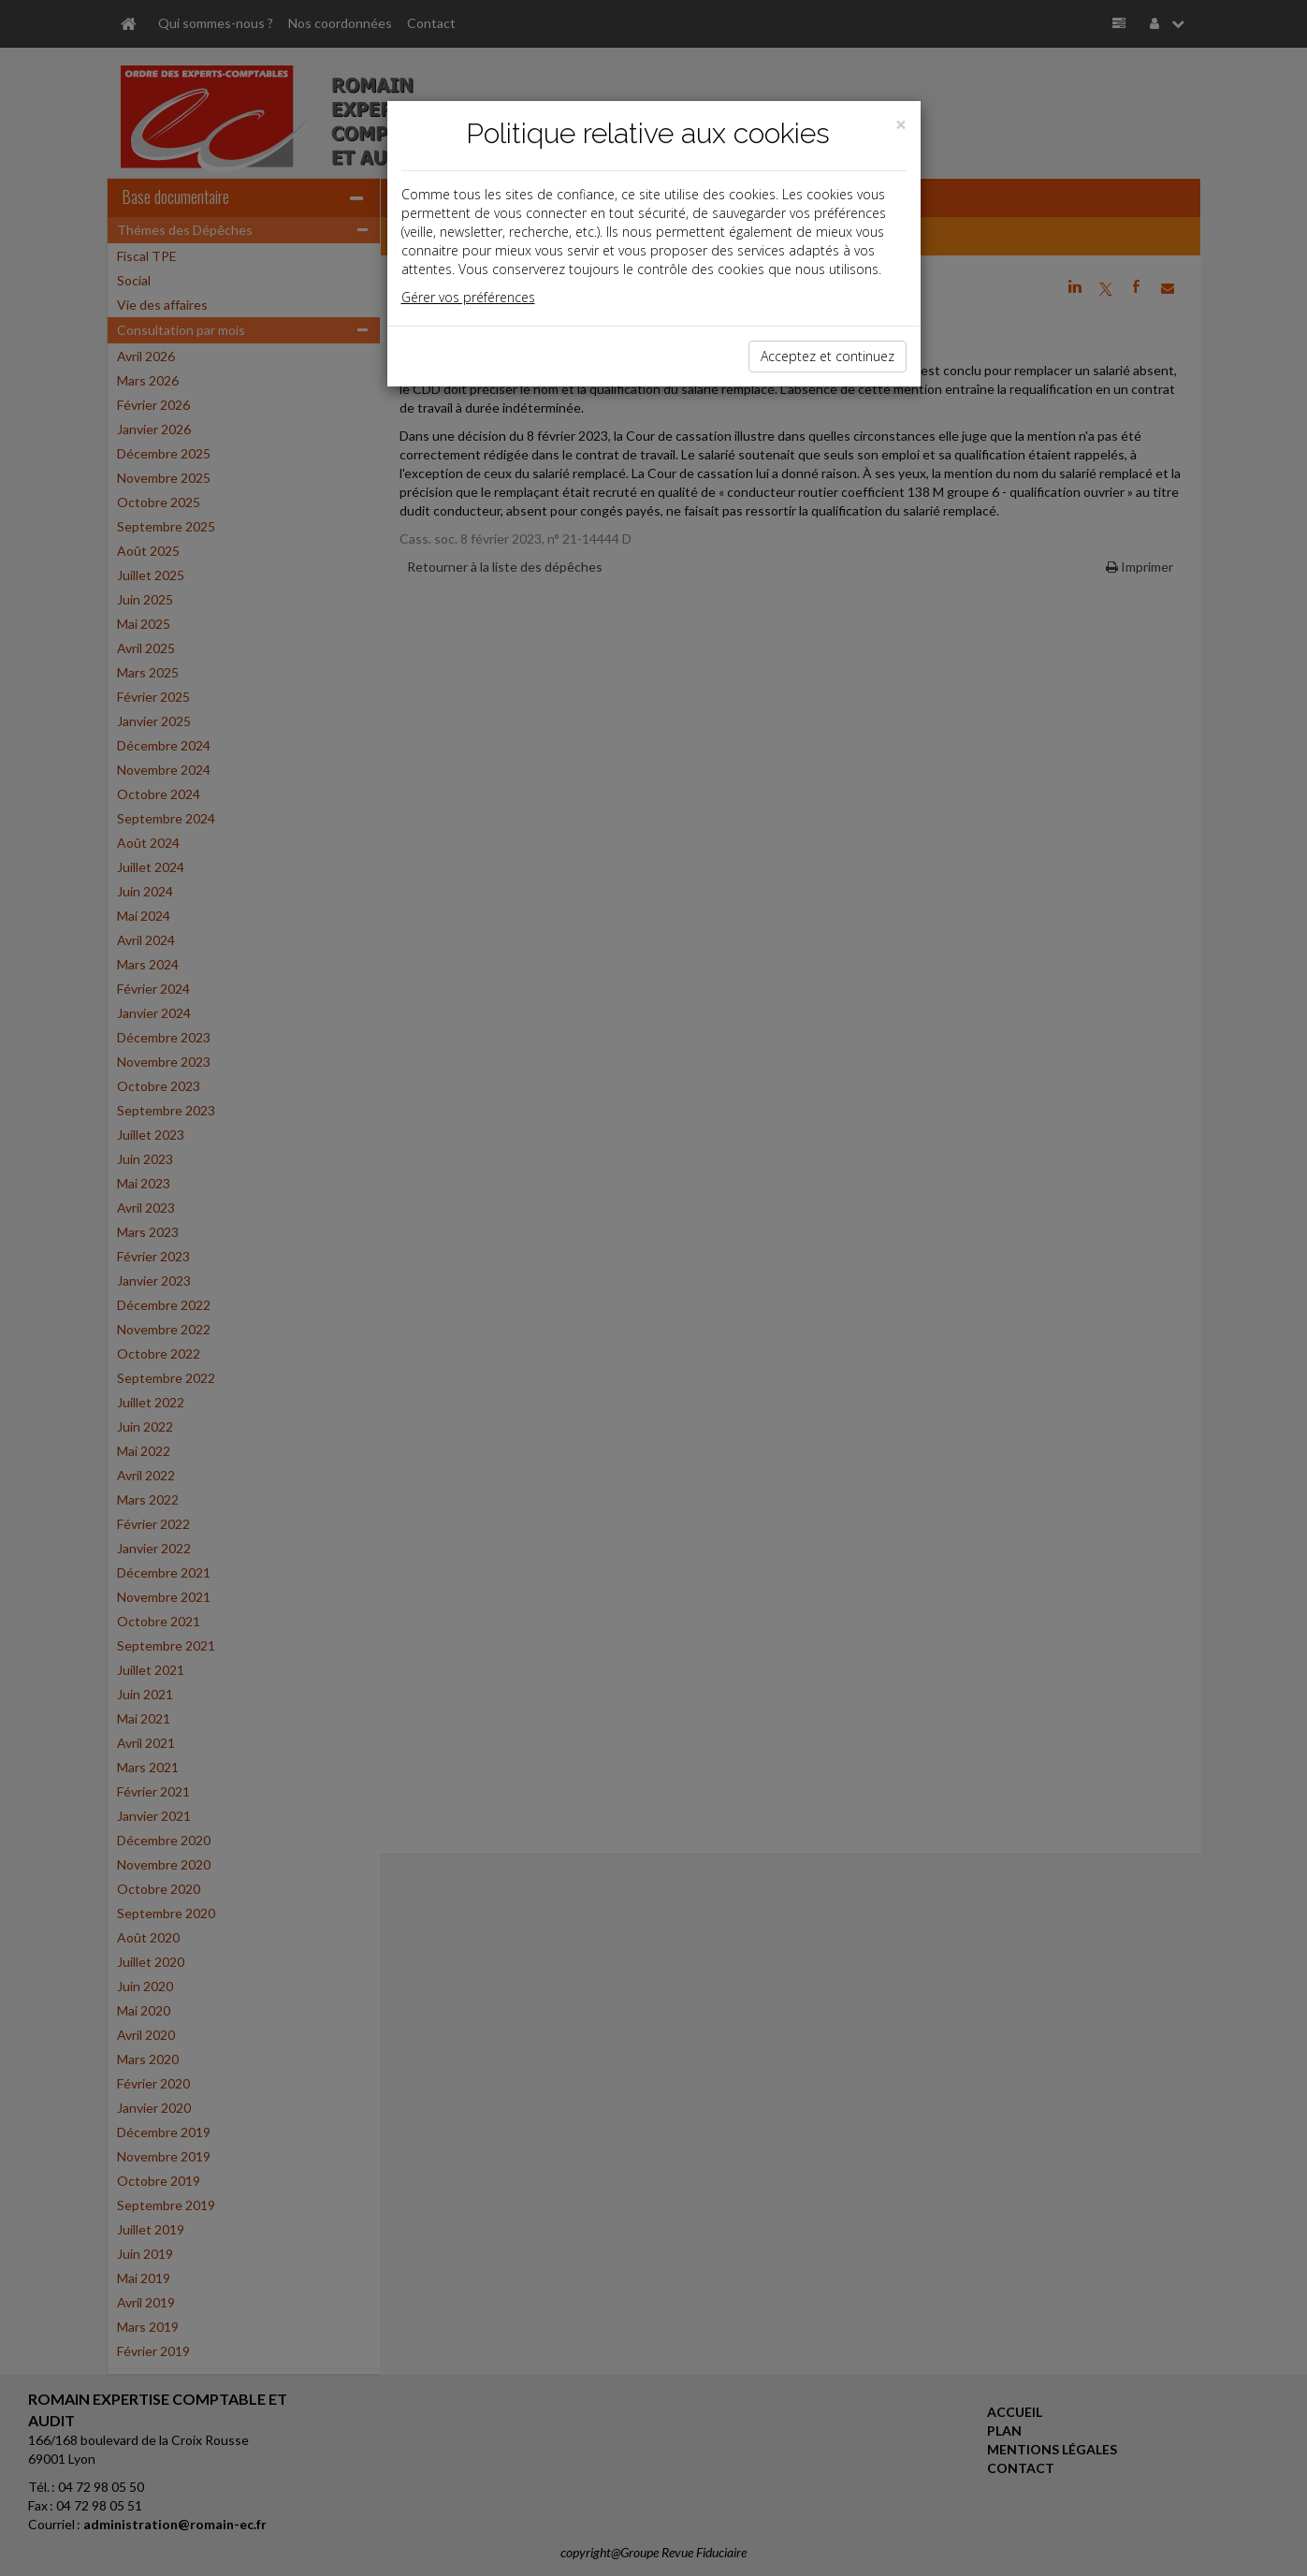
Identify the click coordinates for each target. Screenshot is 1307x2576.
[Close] (901, 125)
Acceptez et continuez (827, 356)
